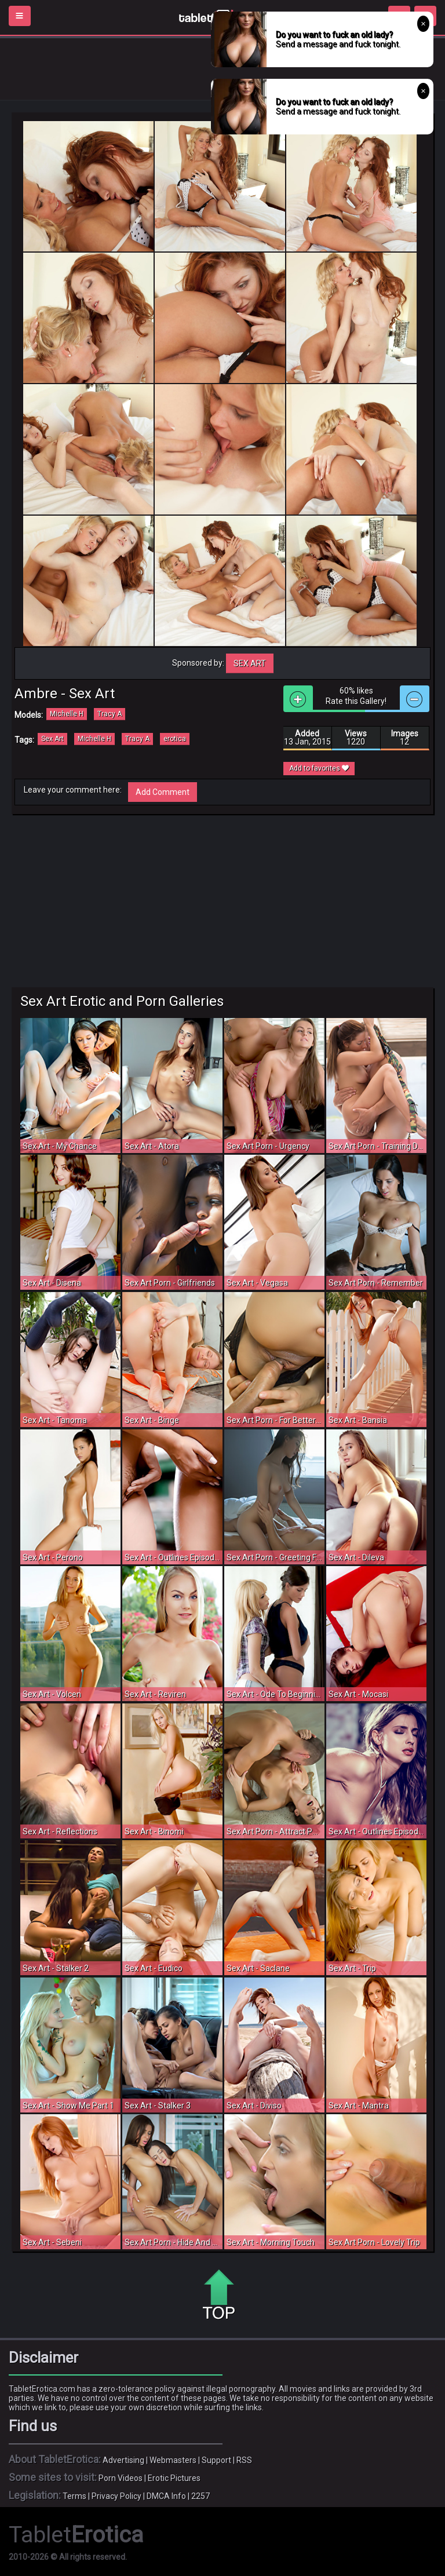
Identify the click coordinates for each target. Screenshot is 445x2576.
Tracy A (109, 714)
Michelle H (66, 714)
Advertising (123, 2460)
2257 (200, 2496)
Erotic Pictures (174, 2478)
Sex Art (250, 663)
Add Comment (162, 792)
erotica (174, 739)
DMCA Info (166, 2496)
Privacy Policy (116, 2496)
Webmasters (172, 2460)
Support (216, 2460)
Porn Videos (121, 2478)
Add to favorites (319, 768)
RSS (244, 2460)
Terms (74, 2496)
